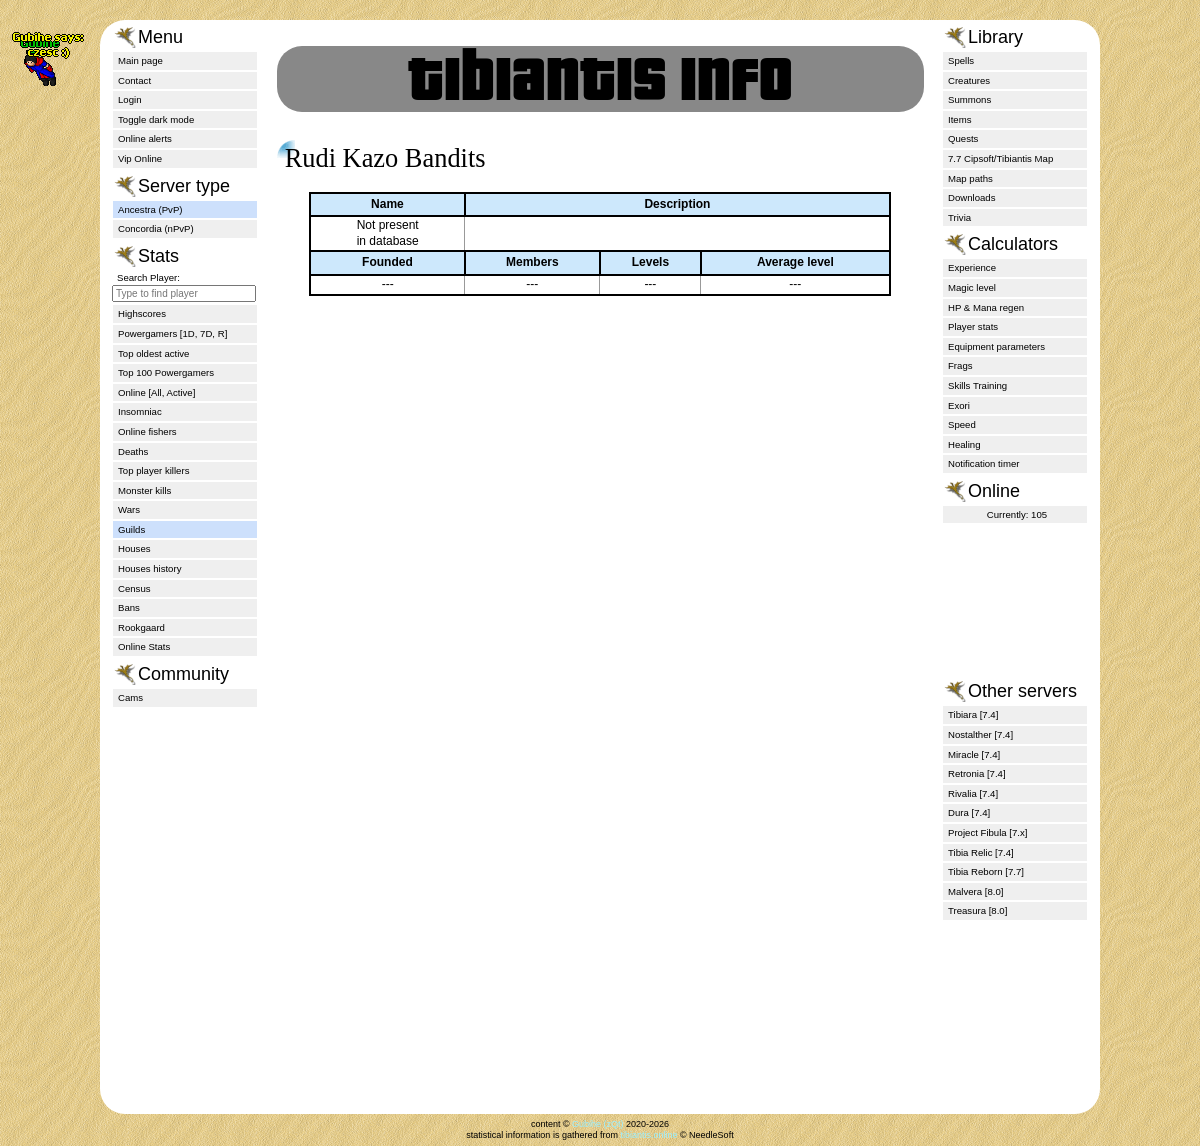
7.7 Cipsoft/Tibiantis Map (1000, 158)
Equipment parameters (996, 346)
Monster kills (144, 490)
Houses (134, 548)
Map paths (970, 178)
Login (129, 99)
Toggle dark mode (156, 119)
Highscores (142, 313)
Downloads (971, 197)
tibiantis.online (648, 1135)
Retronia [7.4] (977, 773)
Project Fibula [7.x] (987, 832)
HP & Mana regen (986, 307)
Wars (129, 509)
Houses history (149, 568)
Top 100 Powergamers (166, 372)
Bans (129, 607)
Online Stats (144, 646)
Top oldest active (153, 353)
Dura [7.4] (969, 812)
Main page (140, 60)
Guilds (131, 529)
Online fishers (147, 431)
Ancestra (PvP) (150, 209)
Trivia (959, 217)
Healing (964, 444)
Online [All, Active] (156, 392)
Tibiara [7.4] (973, 714)
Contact (134, 80)
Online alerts (145, 138)
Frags (960, 365)
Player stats (973, 326)
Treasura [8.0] (977, 910)
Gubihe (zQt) (598, 1124)
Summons (969, 99)
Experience (972, 267)
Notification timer (983, 463)
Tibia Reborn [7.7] (986, 871)
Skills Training (977, 385)
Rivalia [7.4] (973, 793)
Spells (961, 60)
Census (134, 588)
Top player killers (153, 470)
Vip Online (140, 158)
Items (959, 119)
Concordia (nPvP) (156, 228)
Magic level (972, 287)
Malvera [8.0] (975, 891)
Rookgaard (141, 627)
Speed (962, 424)
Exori (959, 405)
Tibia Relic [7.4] (981, 852)
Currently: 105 (1017, 514)
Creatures (969, 80)
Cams (130, 697)
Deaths (133, 451)
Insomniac (140, 411)
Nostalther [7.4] (980, 734)
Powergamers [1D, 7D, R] (172, 333)
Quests (963, 138)
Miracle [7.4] (974, 754)
